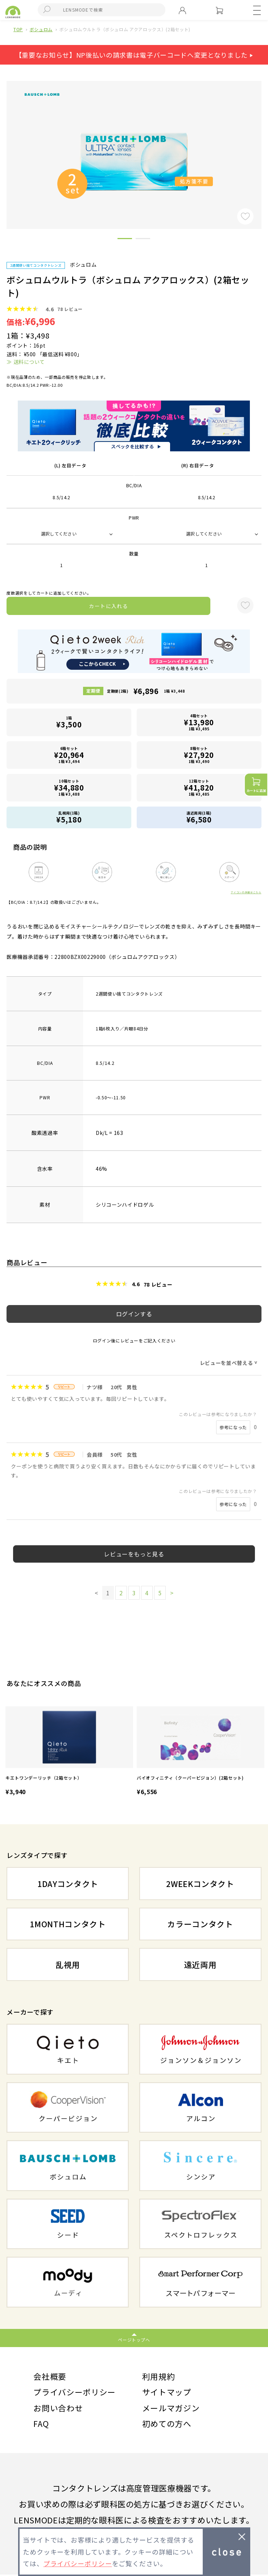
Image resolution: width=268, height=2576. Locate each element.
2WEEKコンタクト (200, 1883)
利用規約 (158, 2376)
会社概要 (49, 2376)
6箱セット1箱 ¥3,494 (69, 755)
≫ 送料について (26, 361)
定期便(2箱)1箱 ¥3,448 (146, 691)
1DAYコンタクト (68, 1883)
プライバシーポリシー (74, 2392)
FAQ (41, 2425)
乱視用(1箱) (69, 817)
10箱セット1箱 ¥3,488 (69, 787)
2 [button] (143, 240)
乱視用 (67, 1964)
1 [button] (124, 240)
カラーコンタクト (200, 1924)
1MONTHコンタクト (68, 1924)
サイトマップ (166, 2392)
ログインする (134, 1313)
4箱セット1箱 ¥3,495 (199, 722)
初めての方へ (166, 2425)
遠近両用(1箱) (199, 817)
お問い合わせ (58, 2408)
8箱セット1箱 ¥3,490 (199, 755)
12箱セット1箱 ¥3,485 (199, 787)
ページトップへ (134, 2340)
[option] (69, 1751)
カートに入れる (108, 606)
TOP (18, 29)
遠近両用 (200, 1964)
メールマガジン (171, 2408)
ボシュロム (41, 29)
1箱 (69, 722)
